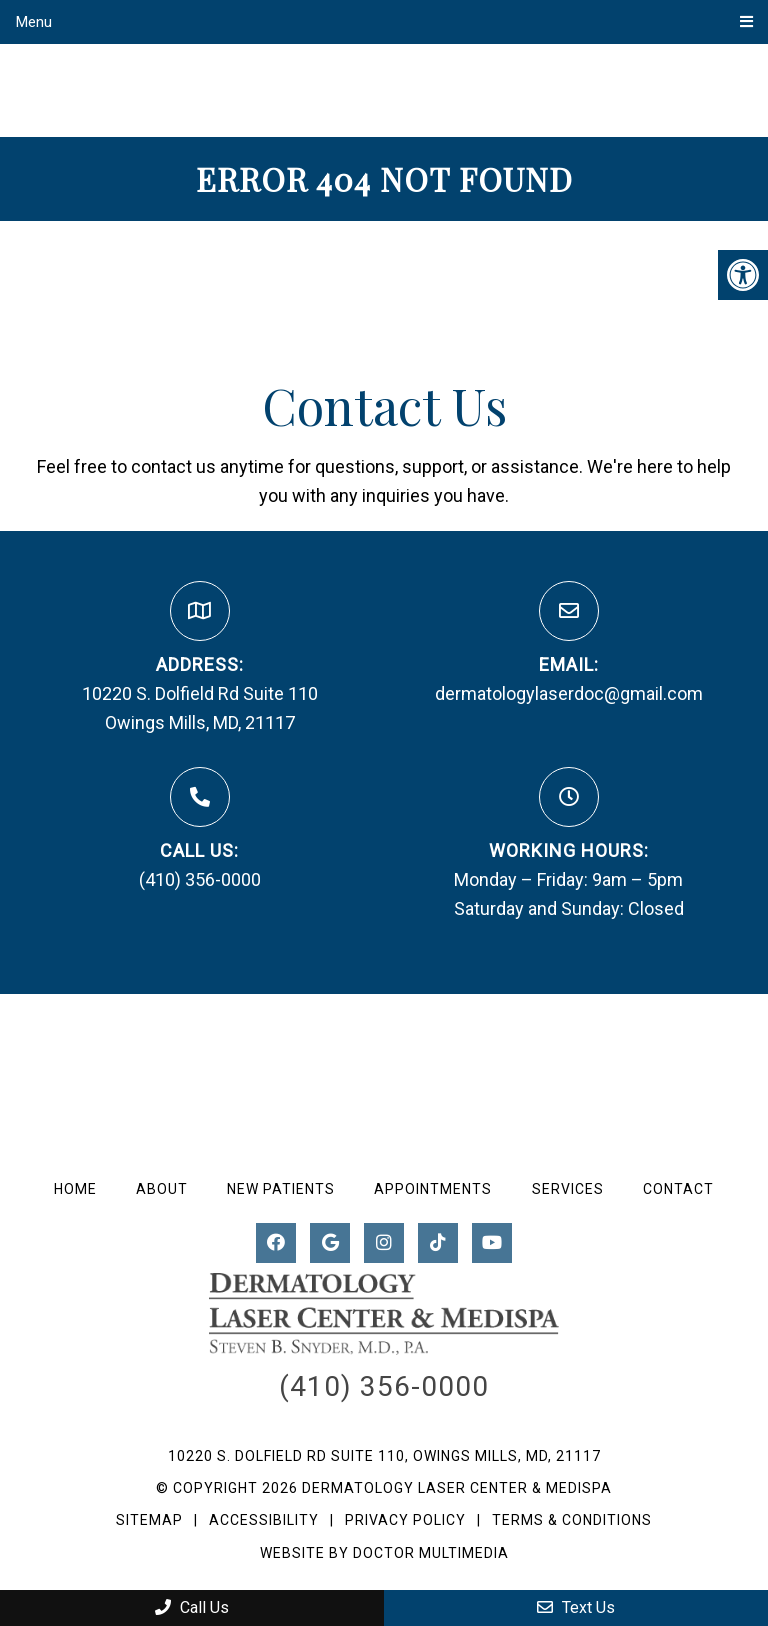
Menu (34, 22)
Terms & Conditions (572, 1520)
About (162, 1189)
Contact (678, 1189)
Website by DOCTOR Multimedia (384, 1553)
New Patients (281, 1189)
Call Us (192, 1607)
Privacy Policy (407, 1520)
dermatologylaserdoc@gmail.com (569, 693)
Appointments (433, 1189)
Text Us (576, 1607)
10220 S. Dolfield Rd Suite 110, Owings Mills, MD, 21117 (384, 1456)
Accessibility (264, 1520)
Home (75, 1189)
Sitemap (149, 1520)
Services (568, 1189)
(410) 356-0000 (200, 879)
